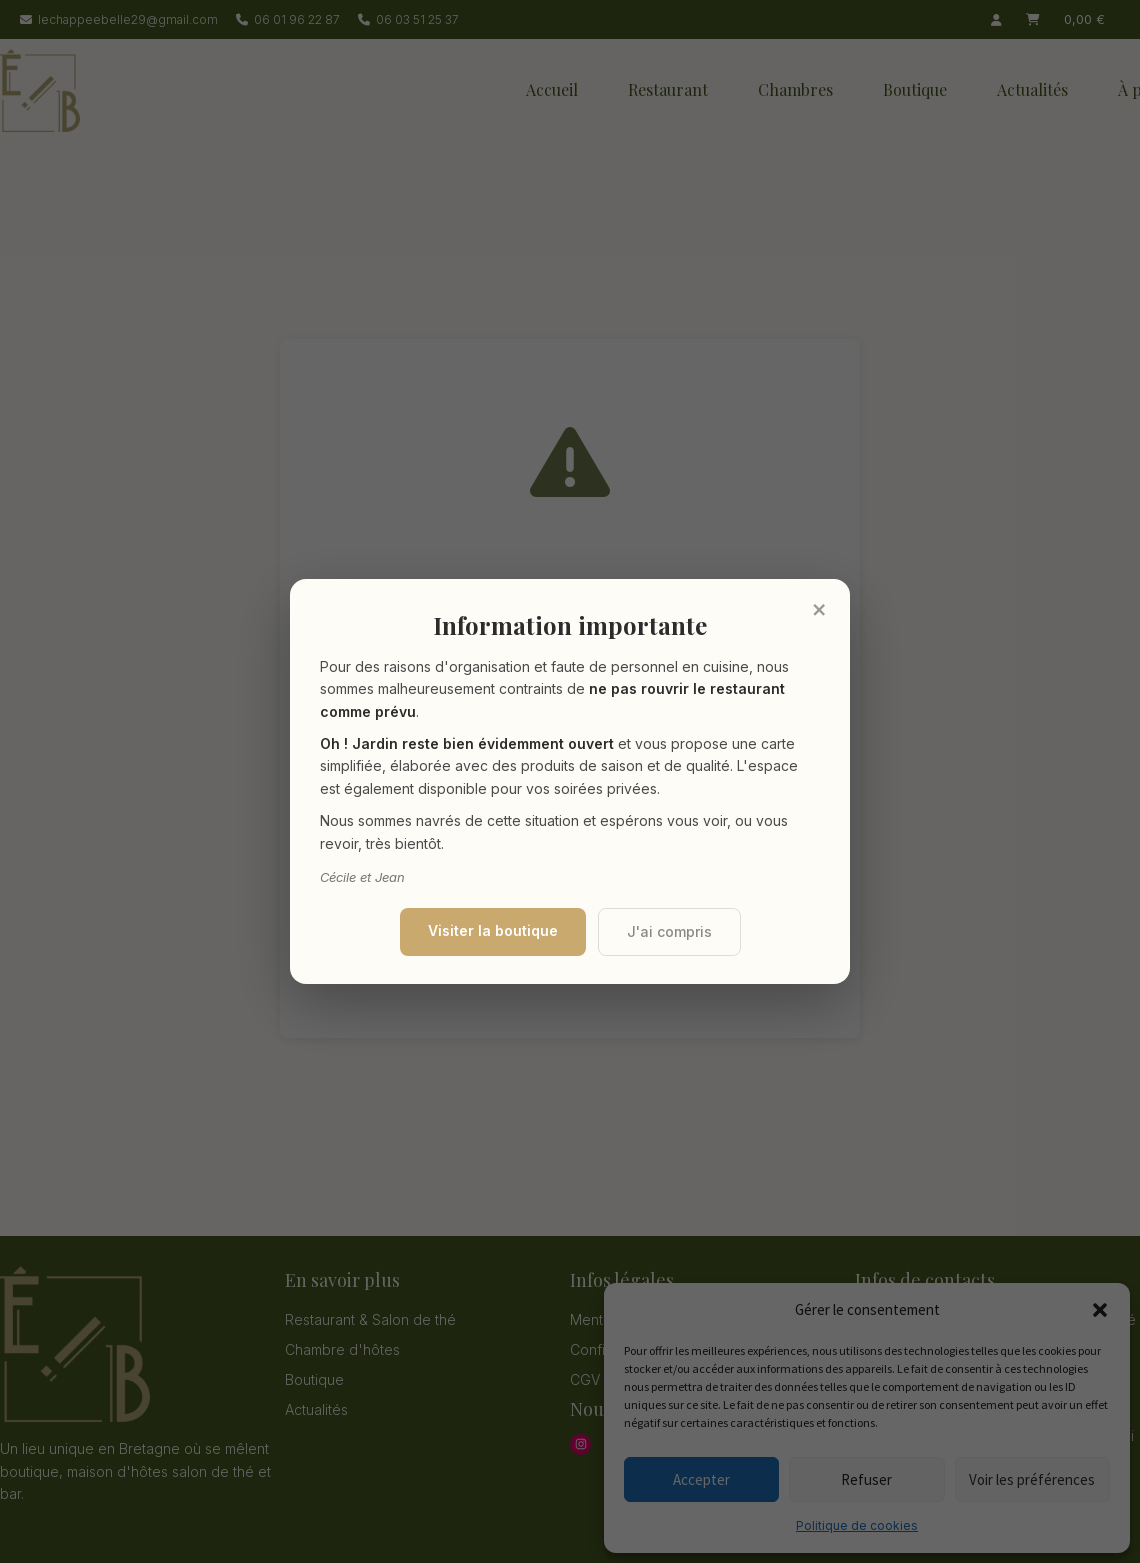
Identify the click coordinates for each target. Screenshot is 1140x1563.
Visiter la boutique (493, 930)
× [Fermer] (819, 609)
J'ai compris (669, 931)
